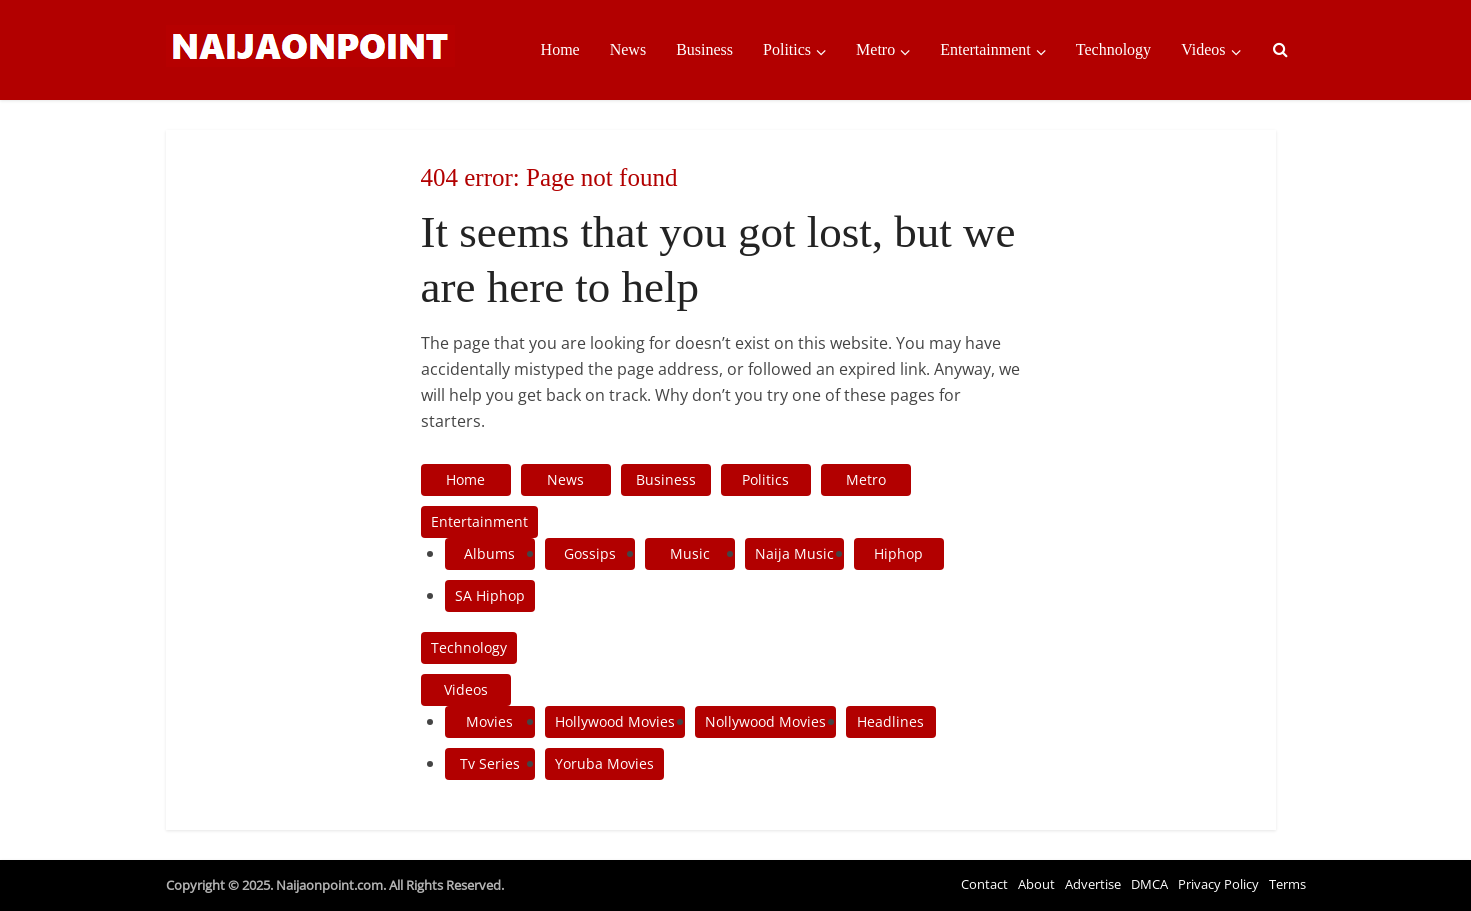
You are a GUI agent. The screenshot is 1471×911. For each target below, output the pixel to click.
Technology (1113, 49)
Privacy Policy (1218, 884)
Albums (489, 553)
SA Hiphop (490, 595)
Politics (787, 49)
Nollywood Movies (765, 721)
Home (560, 49)
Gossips (590, 553)
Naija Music (794, 553)
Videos (1203, 49)
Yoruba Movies (604, 763)
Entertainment (985, 49)
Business (704, 49)
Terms (1287, 884)
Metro (875, 49)
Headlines (890, 721)
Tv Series (490, 763)
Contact (984, 884)
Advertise (1093, 884)
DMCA (1149, 884)
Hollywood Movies (615, 721)
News (628, 49)
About (1036, 884)
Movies (489, 721)
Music (690, 553)
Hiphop (898, 553)
